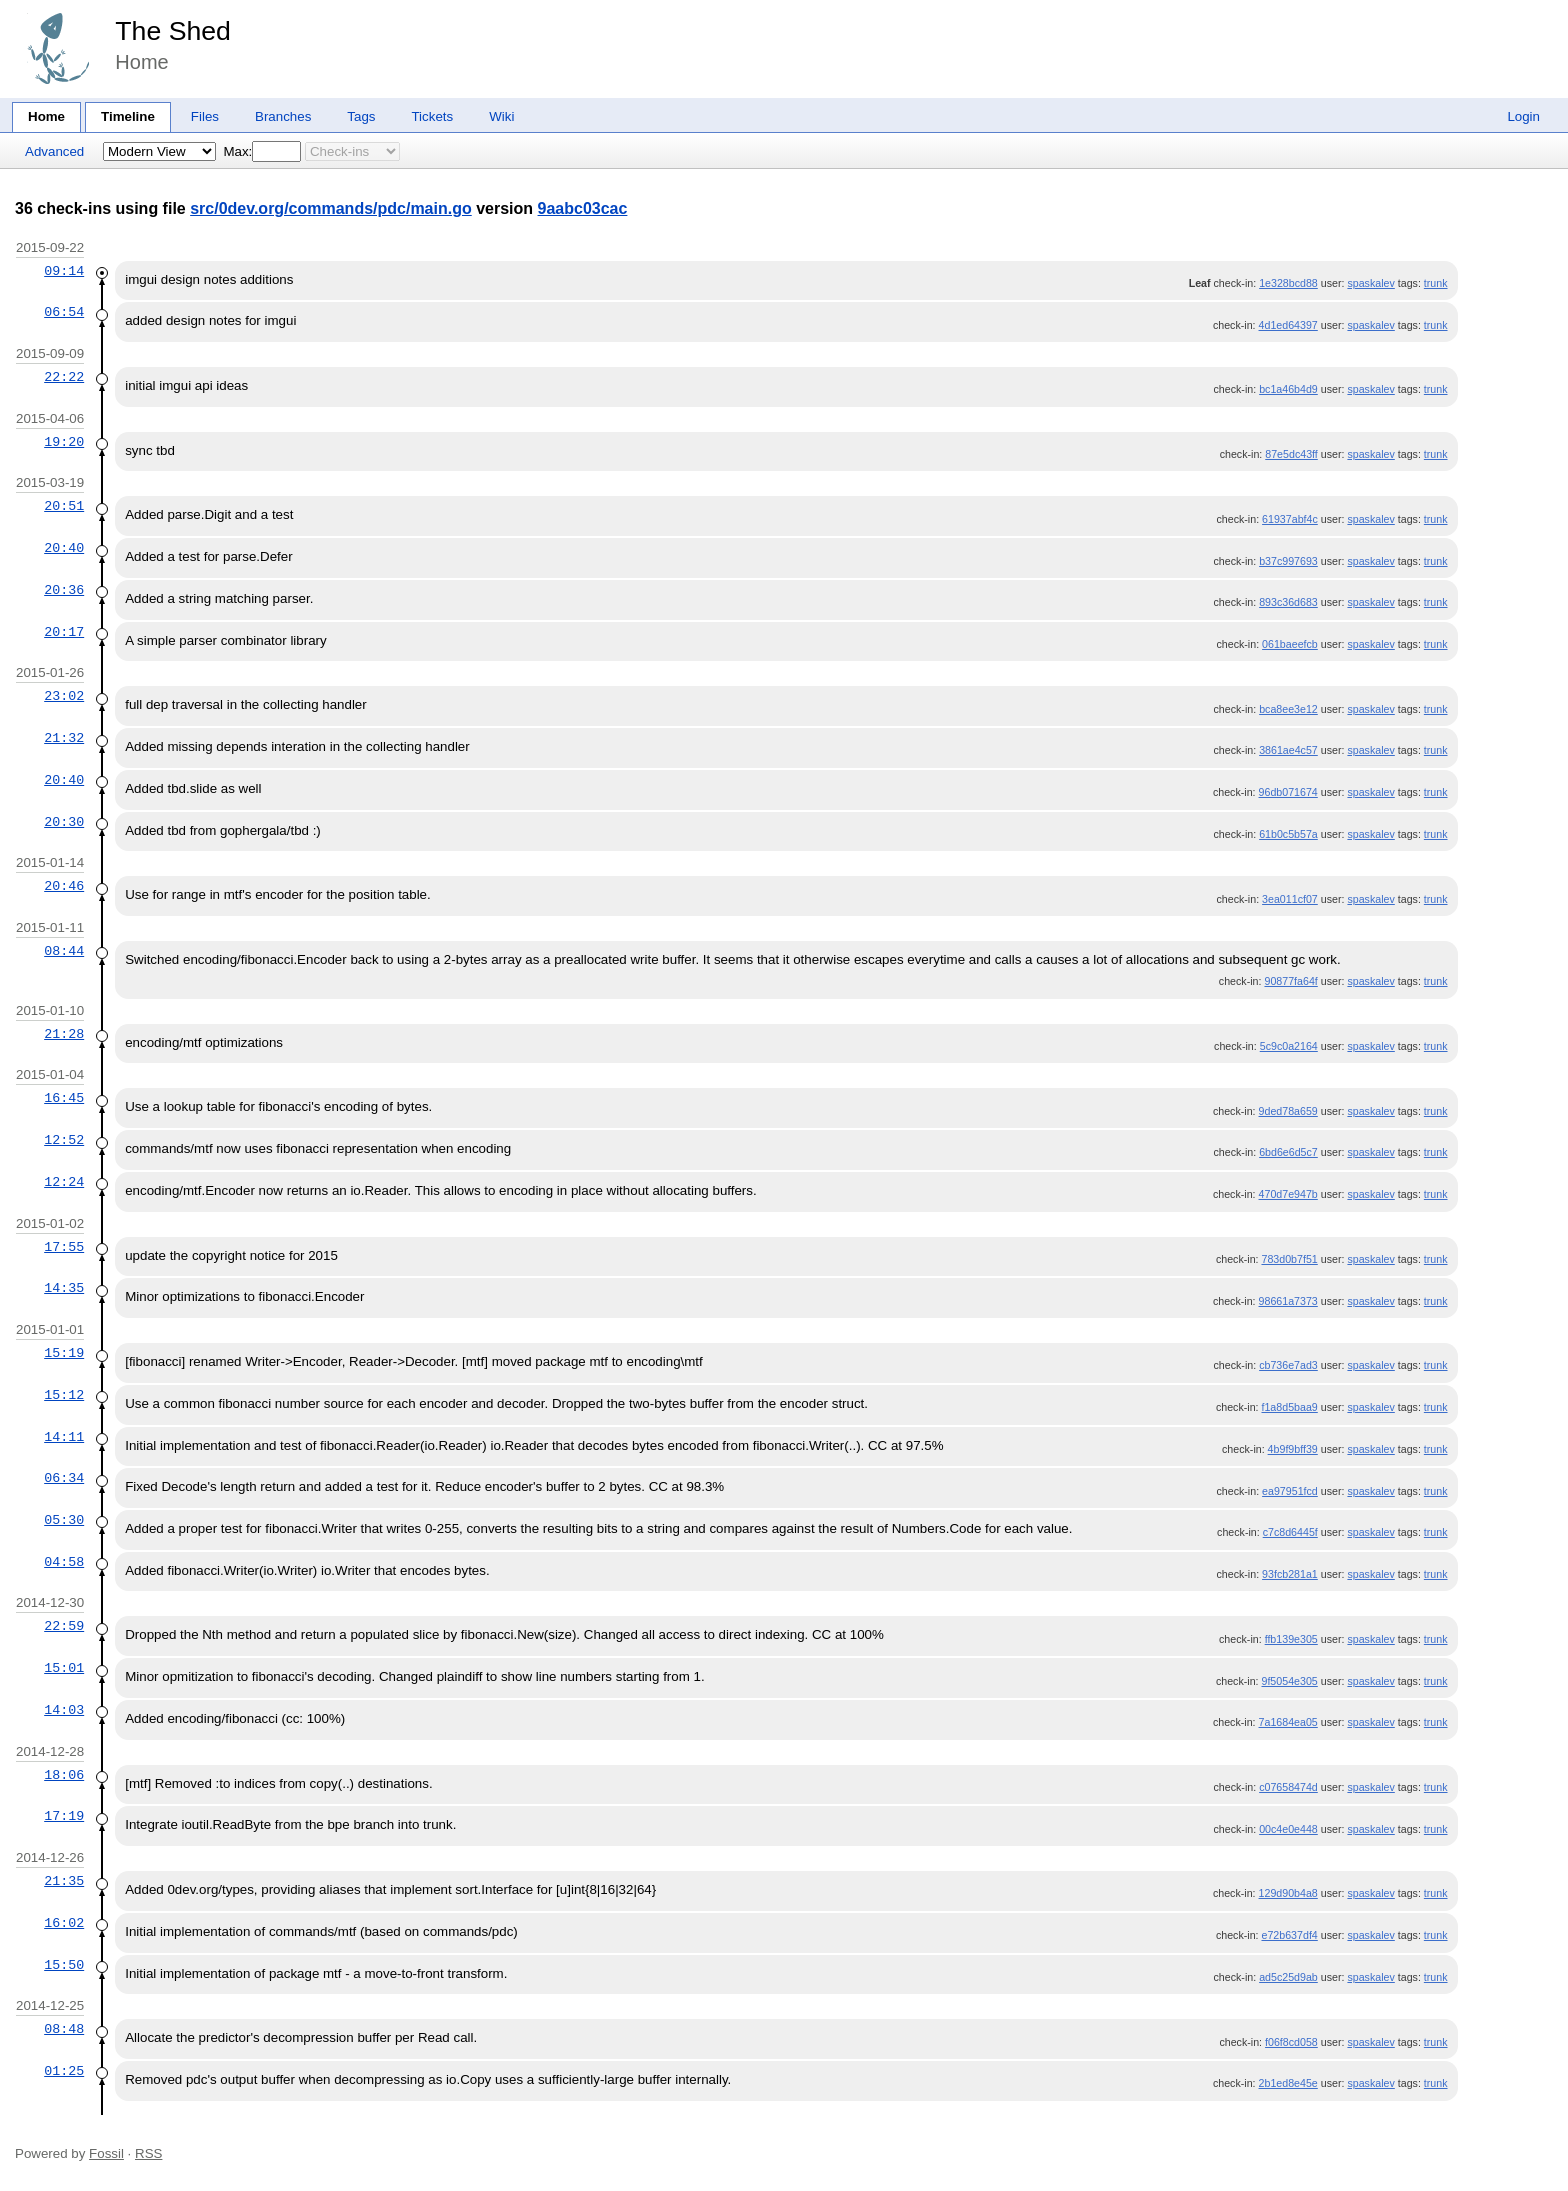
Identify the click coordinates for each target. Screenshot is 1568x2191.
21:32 (64, 738)
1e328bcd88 (1288, 283)
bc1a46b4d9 (1288, 389)
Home (46, 116)
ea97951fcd (1290, 1491)
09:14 (64, 271)
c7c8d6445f (1290, 1532)
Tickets (432, 116)
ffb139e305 (1291, 1639)
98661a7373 (1288, 1301)
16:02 (64, 1923)
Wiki (501, 116)
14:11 (64, 1437)
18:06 (64, 1775)
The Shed (173, 31)
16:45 (64, 1098)
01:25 (64, 2071)
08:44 (64, 951)
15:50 (64, 1965)
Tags (361, 116)
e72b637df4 (1289, 1935)
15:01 (64, 1668)
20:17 (64, 632)
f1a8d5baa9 (1289, 1407)
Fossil (106, 2153)
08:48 (64, 2029)
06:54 (64, 312)
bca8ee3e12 (1288, 709)
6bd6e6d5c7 (1288, 1152)
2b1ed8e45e (1288, 2083)
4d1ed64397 (1288, 325)
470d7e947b (1288, 1194)
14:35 (64, 1288)
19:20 (64, 442)
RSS (148, 2153)
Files (205, 116)
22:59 (64, 1626)
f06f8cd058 (1291, 2042)
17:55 (64, 1247)
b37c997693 (1288, 561)
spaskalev (1370, 283)
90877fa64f (1290, 981)
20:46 (64, 886)
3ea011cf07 (1290, 899)
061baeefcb (1290, 644)
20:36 (64, 590)
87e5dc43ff (1291, 454)
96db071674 (1288, 792)
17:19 (64, 1816)
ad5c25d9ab (1288, 1977)
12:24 (64, 1182)
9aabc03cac (583, 208)
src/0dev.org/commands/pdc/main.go (331, 208)
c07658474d (1288, 1787)
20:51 (64, 506)
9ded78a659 (1288, 1111)
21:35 (64, 1881)
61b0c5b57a (1288, 834)
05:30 (64, 1520)
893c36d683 (1288, 602)
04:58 (64, 1562)
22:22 (64, 377)
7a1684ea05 (1288, 1722)
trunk (1436, 283)
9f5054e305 (1289, 1681)
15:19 (64, 1353)
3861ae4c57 (1288, 750)
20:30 (64, 822)
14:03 (64, 1710)
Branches (283, 116)
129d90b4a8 (1288, 1893)
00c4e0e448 (1288, 1829)
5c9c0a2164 (1289, 1046)
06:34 (64, 1478)
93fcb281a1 (1290, 1574)
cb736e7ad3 (1288, 1365)
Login (1523, 116)
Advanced (54, 151)
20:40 (64, 548)
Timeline (128, 116)
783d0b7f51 (1289, 1259)
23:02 (64, 696)
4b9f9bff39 (1293, 1449)
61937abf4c (1290, 519)
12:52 (64, 1140)
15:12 (64, 1395)
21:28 (64, 1034)
